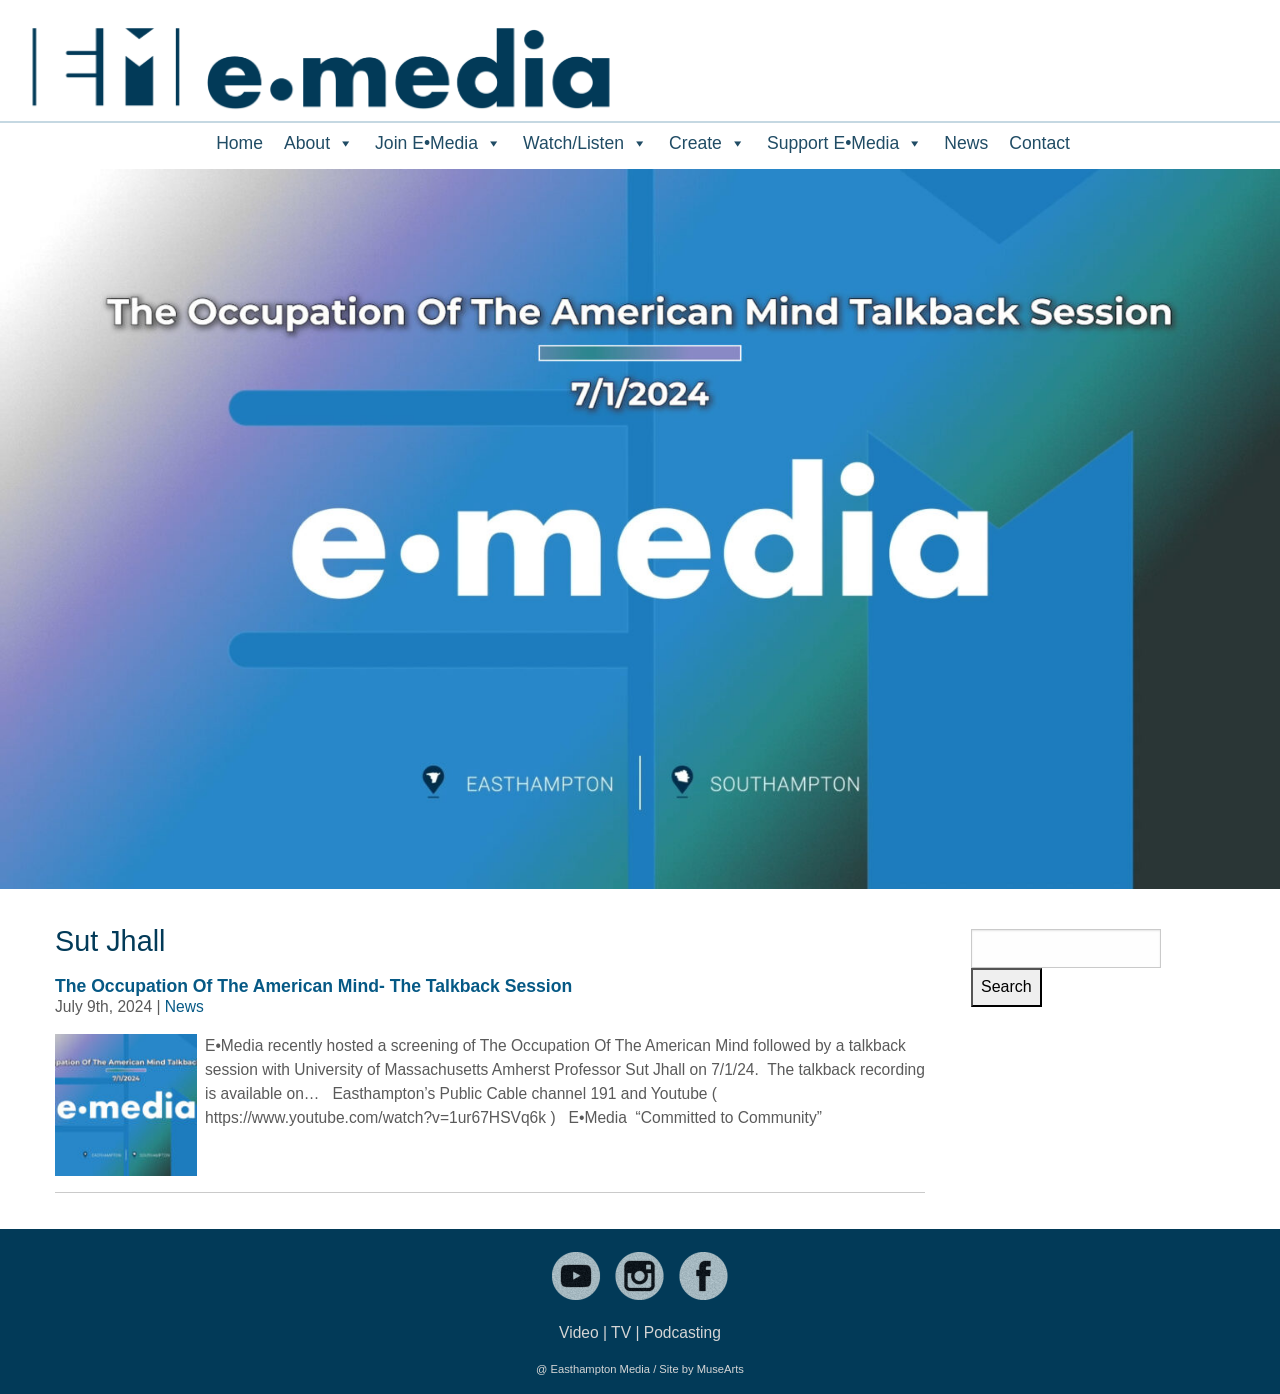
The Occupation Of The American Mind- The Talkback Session (313, 986)
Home (239, 143)
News (966, 143)
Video (579, 1332)
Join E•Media (438, 143)
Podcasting (682, 1332)
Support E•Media (845, 143)
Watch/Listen (585, 143)
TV (621, 1332)
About (319, 143)
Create (707, 143)
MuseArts (720, 1369)
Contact (1039, 143)
